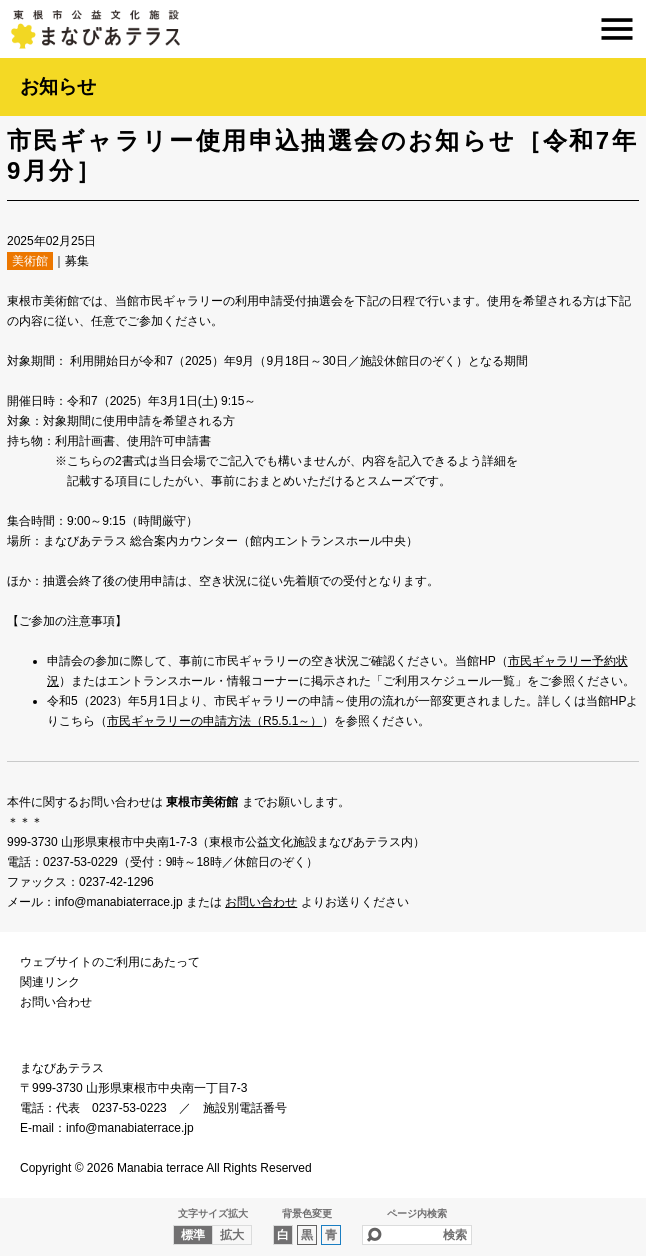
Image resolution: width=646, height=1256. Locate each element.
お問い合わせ (261, 902)
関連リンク (50, 982)
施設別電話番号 (245, 1108)
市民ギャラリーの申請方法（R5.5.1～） (214, 721)
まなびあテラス (323, 29)
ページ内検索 (417, 1213)
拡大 (232, 1235)
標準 (193, 1235)
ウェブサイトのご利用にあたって (110, 962)
